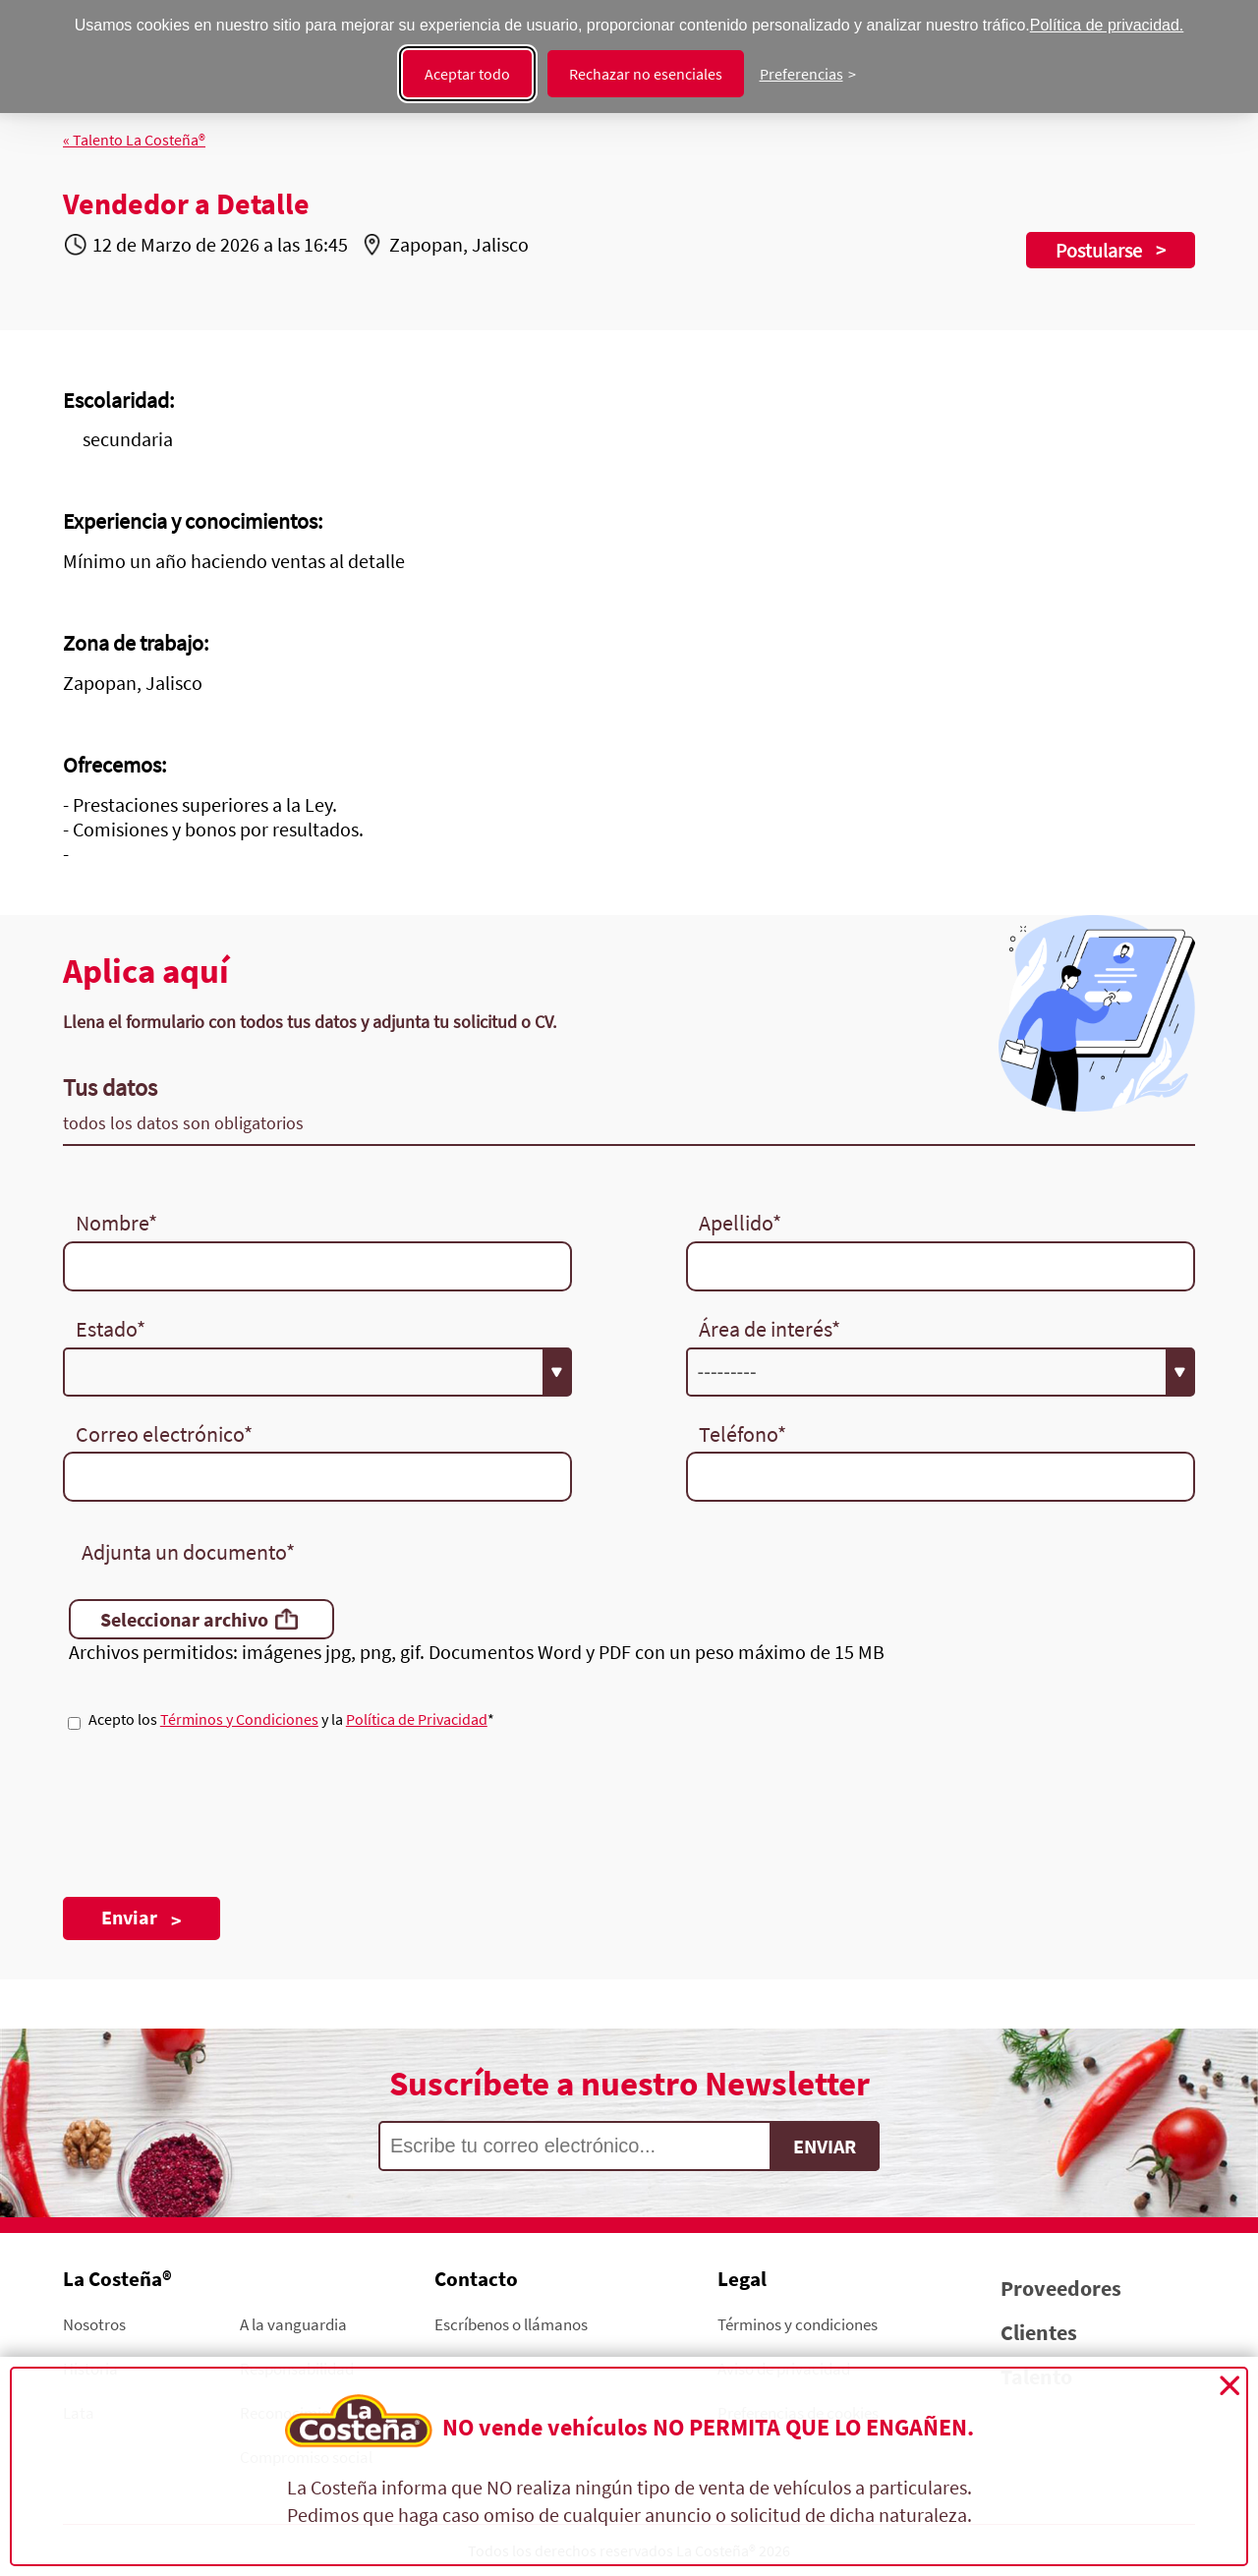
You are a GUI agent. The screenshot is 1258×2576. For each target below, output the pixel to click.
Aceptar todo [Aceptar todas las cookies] (467, 74)
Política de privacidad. (1107, 25)
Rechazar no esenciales (645, 74)
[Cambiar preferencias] (808, 73)
